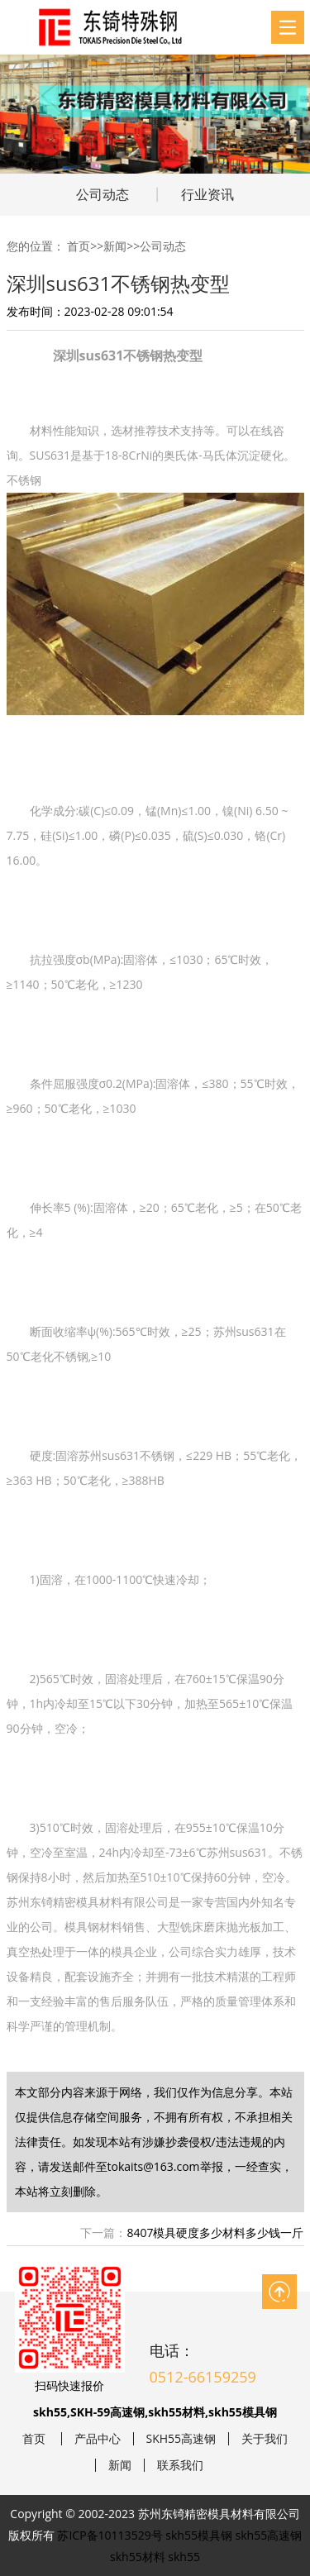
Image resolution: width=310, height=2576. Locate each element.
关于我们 (264, 2438)
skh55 (184, 2556)
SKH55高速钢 (181, 2438)
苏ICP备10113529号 (109, 2535)
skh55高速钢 (269, 2535)
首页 (78, 246)
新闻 (114, 246)
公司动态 (102, 194)
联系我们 (180, 2465)
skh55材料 (137, 2556)
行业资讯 (207, 194)
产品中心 (97, 2438)
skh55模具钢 (198, 2535)
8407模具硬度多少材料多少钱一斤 (214, 2232)
